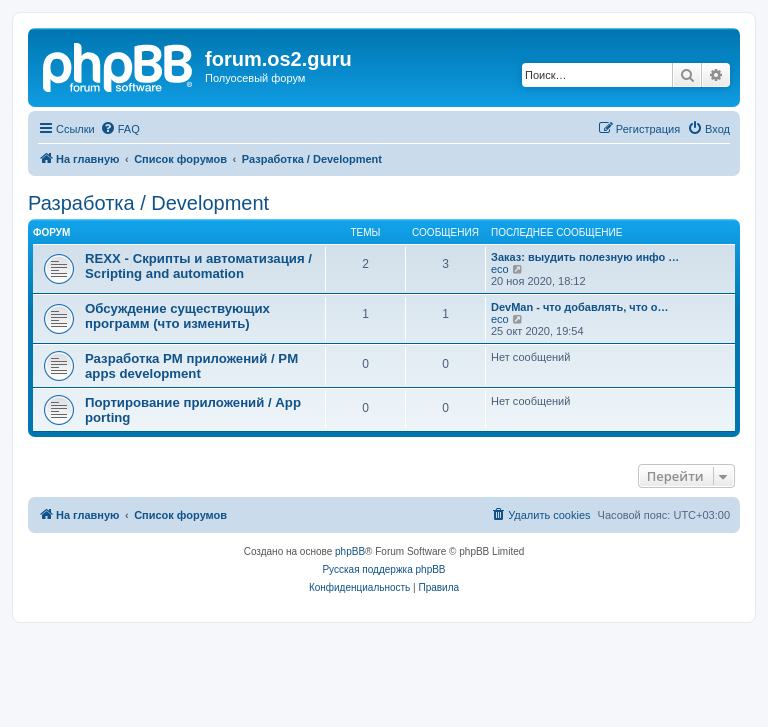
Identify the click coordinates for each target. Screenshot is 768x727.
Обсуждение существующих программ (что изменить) (177, 316)
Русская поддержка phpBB (383, 569)
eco (500, 269)
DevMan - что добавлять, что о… (579, 307)
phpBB (350, 551)
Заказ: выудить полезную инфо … (585, 257)
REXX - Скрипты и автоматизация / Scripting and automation (198, 266)
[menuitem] (120, 129)
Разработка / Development (148, 203)
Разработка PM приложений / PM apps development (191, 366)
